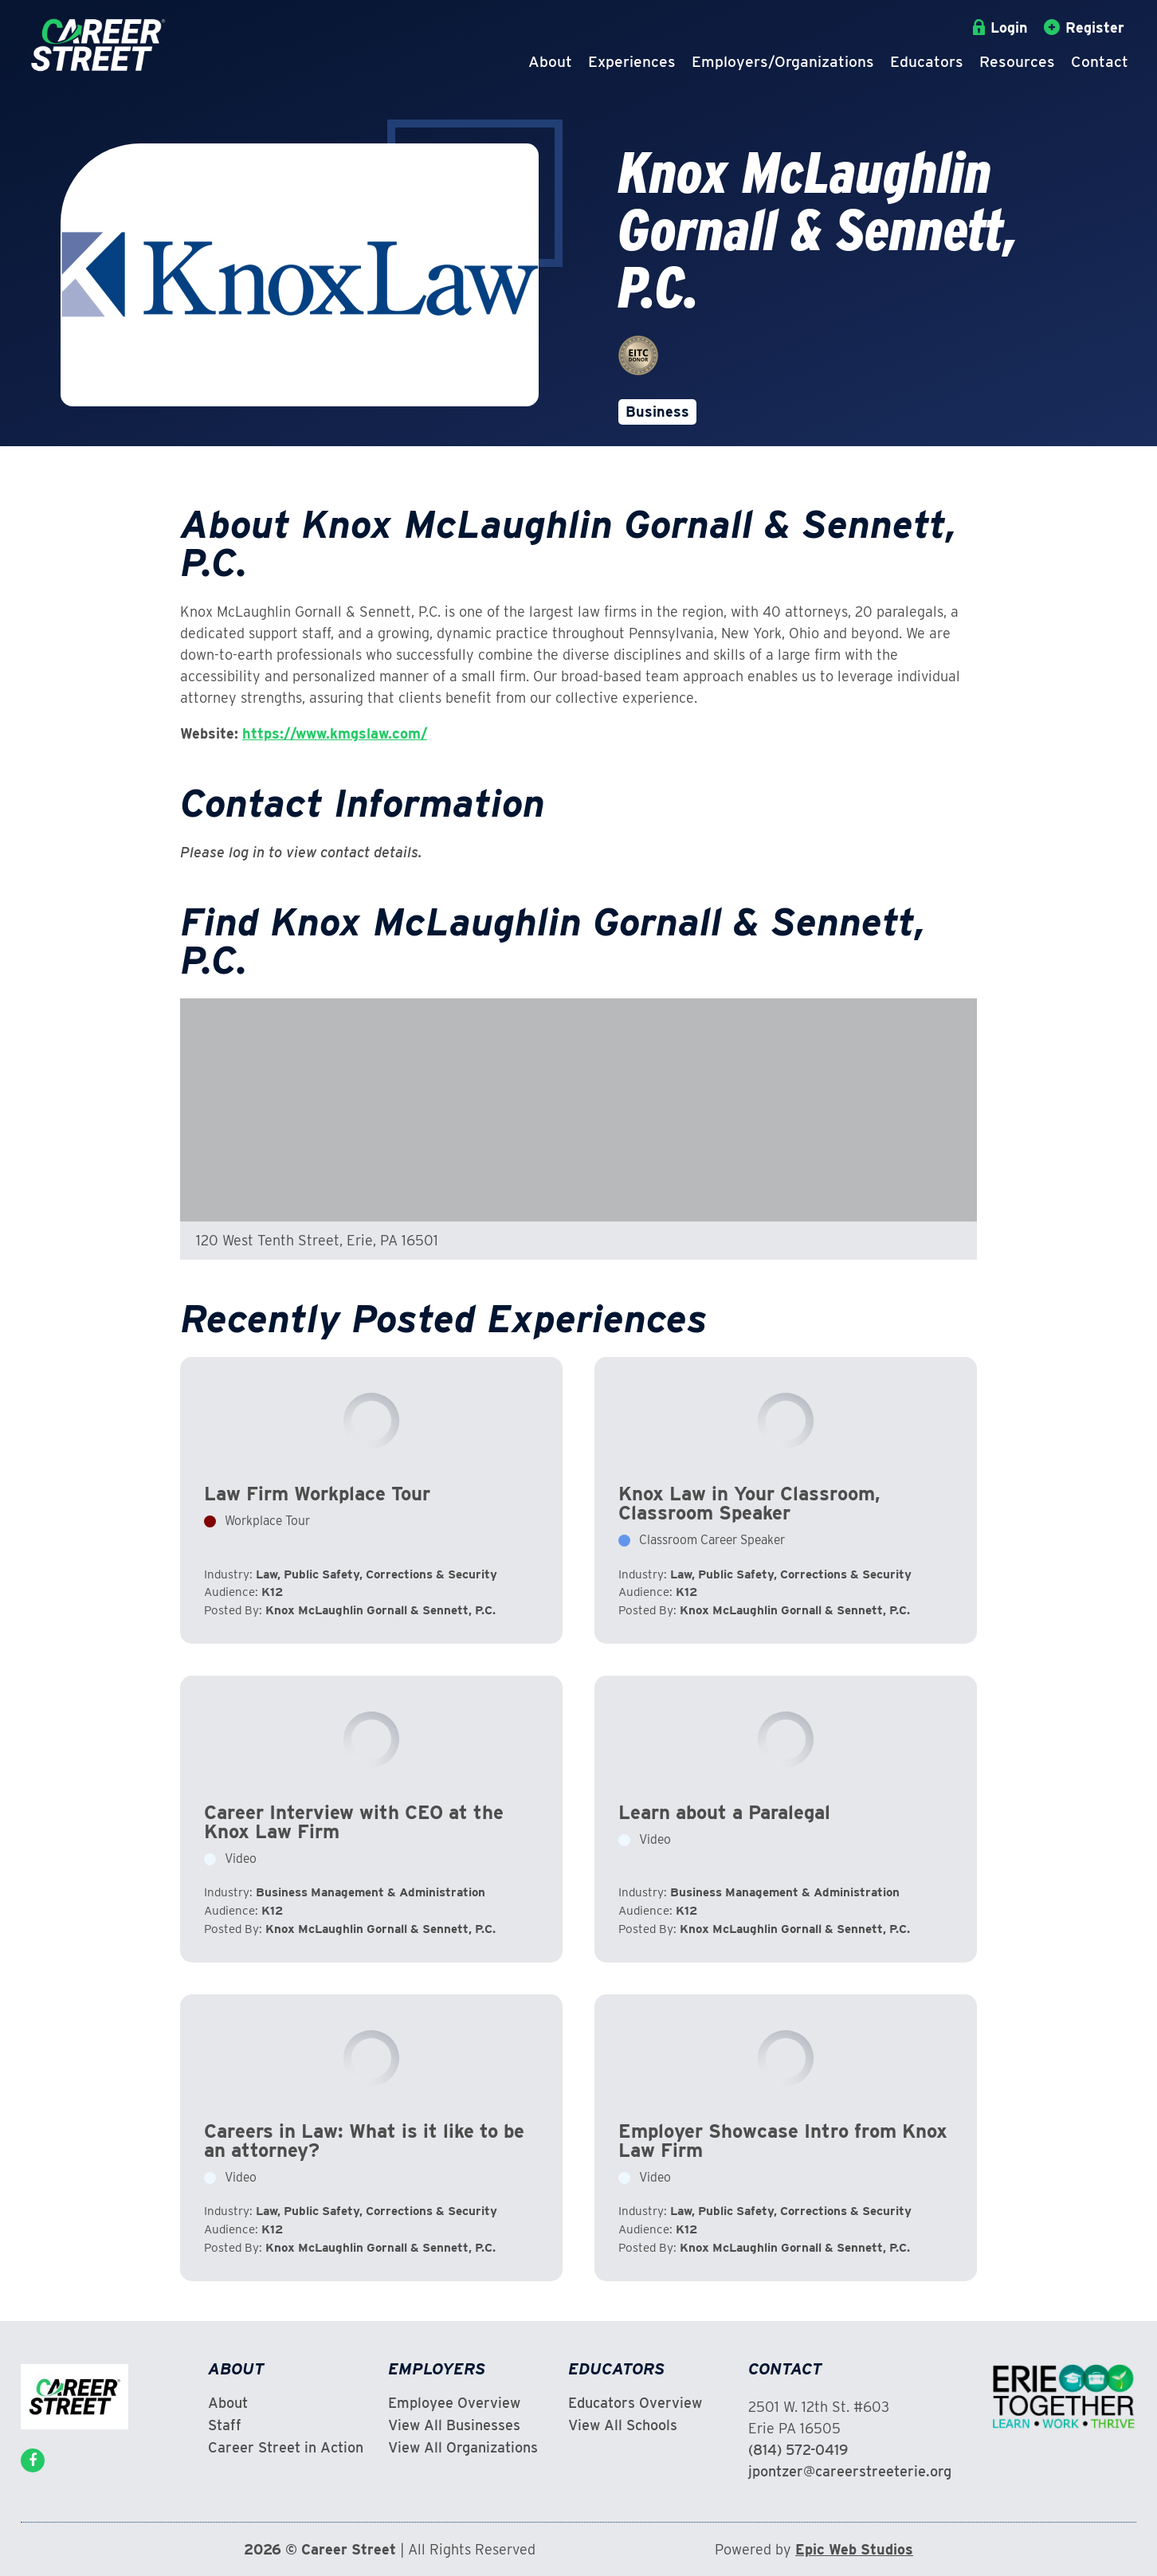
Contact (1099, 62)
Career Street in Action (285, 2448)
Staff (224, 2425)
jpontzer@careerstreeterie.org (849, 2471)
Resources (1017, 62)
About (550, 62)
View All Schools (622, 2425)
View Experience (371, 1500)
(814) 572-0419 (798, 2449)
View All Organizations (463, 2448)
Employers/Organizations (783, 62)
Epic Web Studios (854, 2549)
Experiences (632, 62)
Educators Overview (635, 2403)
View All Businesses (454, 2425)
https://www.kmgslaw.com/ (334, 733)
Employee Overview (454, 2403)
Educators (926, 62)
